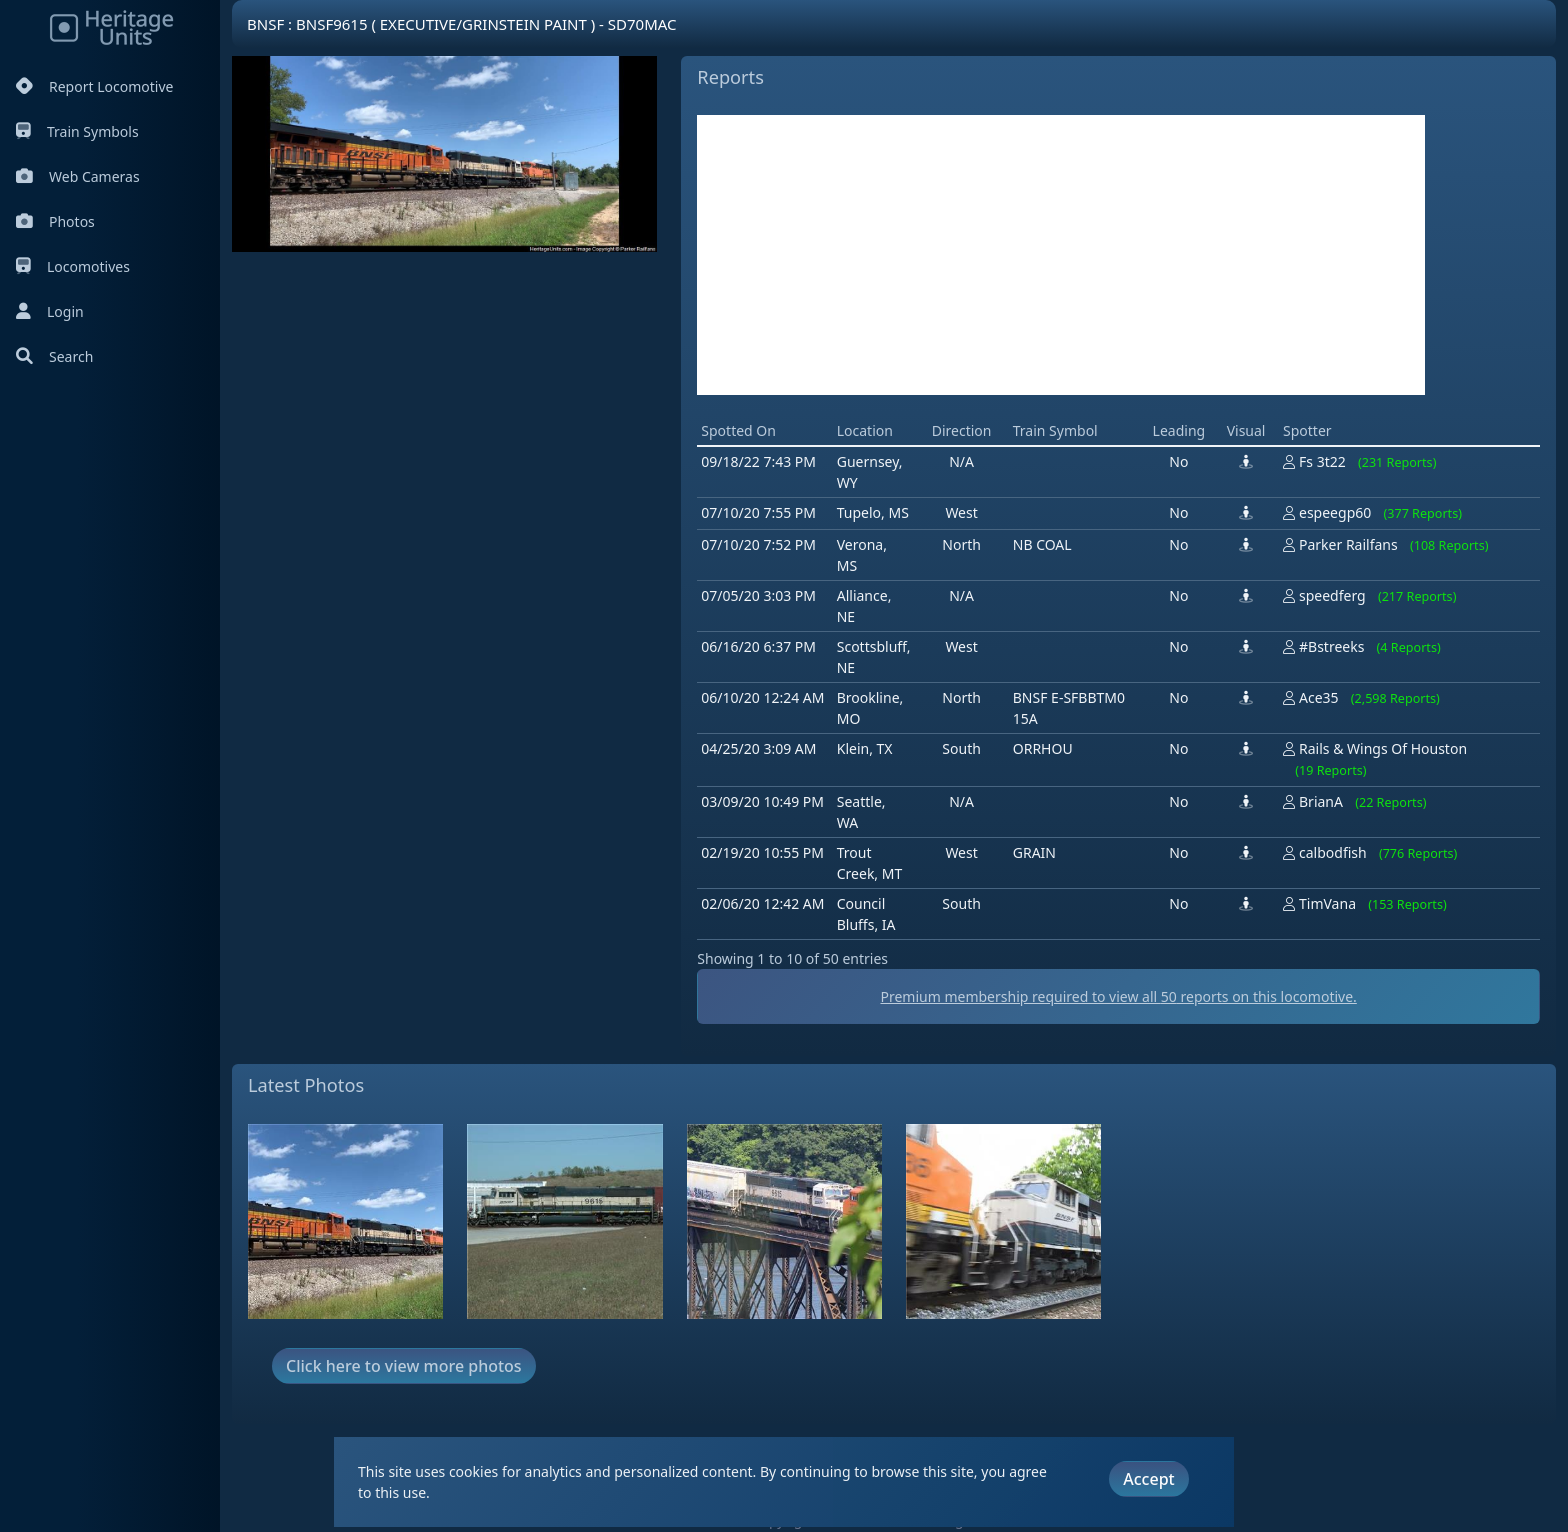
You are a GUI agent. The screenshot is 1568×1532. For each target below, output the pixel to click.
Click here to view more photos (404, 1366)
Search (54, 356)
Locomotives (73, 266)
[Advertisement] (1061, 255)
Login (50, 311)
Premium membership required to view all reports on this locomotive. (1118, 996)
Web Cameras (78, 176)
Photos (55, 221)
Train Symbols (77, 131)
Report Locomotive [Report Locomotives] (94, 86)
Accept (1148, 1479)
